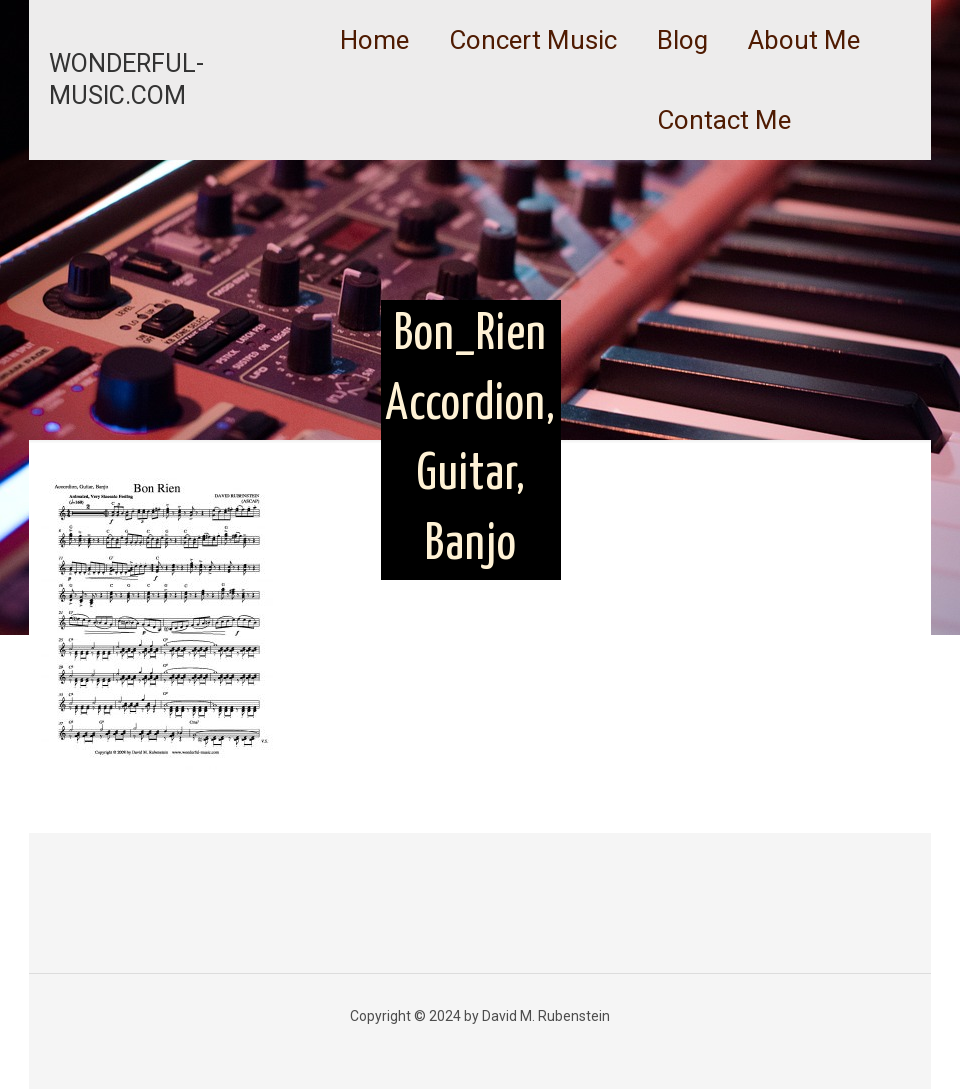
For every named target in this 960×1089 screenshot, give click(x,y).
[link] (533, 90)
